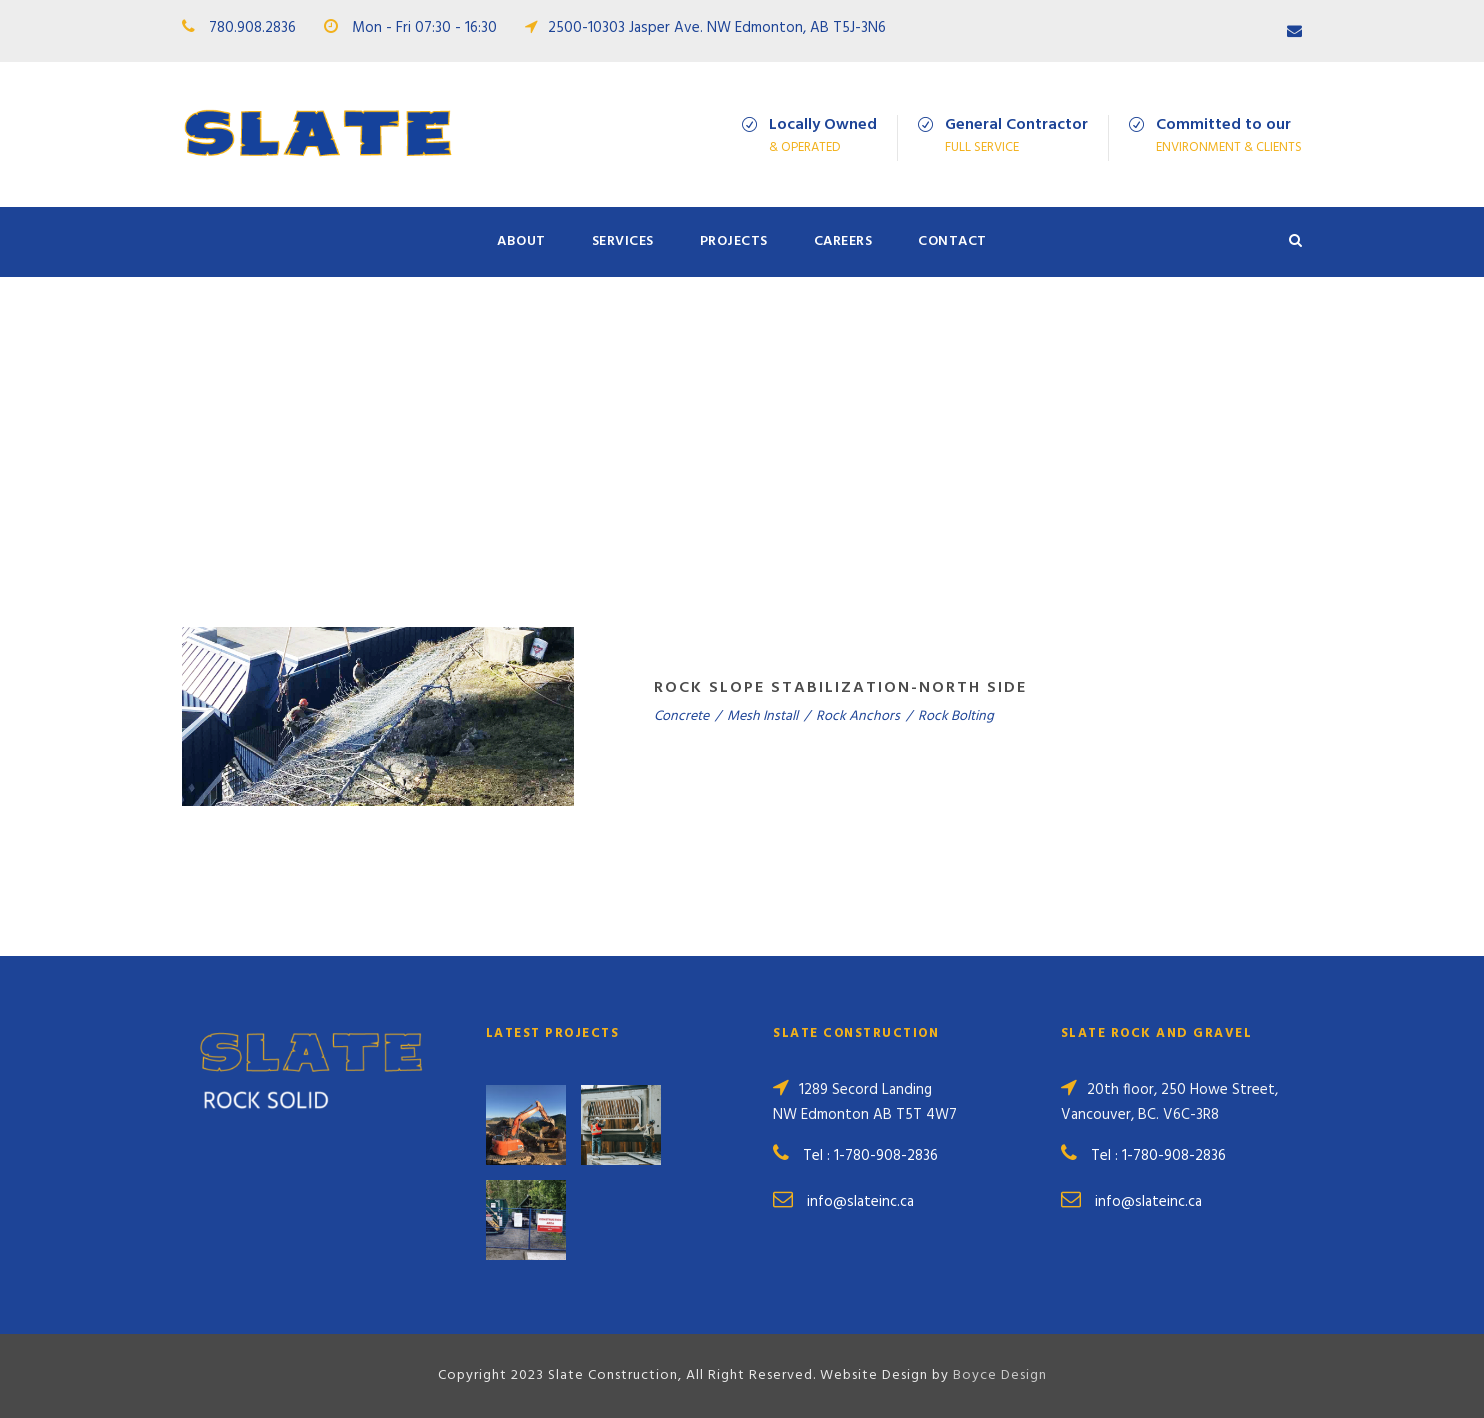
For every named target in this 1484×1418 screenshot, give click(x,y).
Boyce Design (1000, 1375)
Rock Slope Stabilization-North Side (840, 688)
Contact (952, 241)
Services (623, 241)
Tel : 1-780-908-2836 (870, 1156)
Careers (843, 241)
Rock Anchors (858, 716)
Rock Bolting (956, 716)
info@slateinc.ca (860, 1202)
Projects (734, 241)
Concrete (681, 716)
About (521, 241)
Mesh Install (762, 716)
